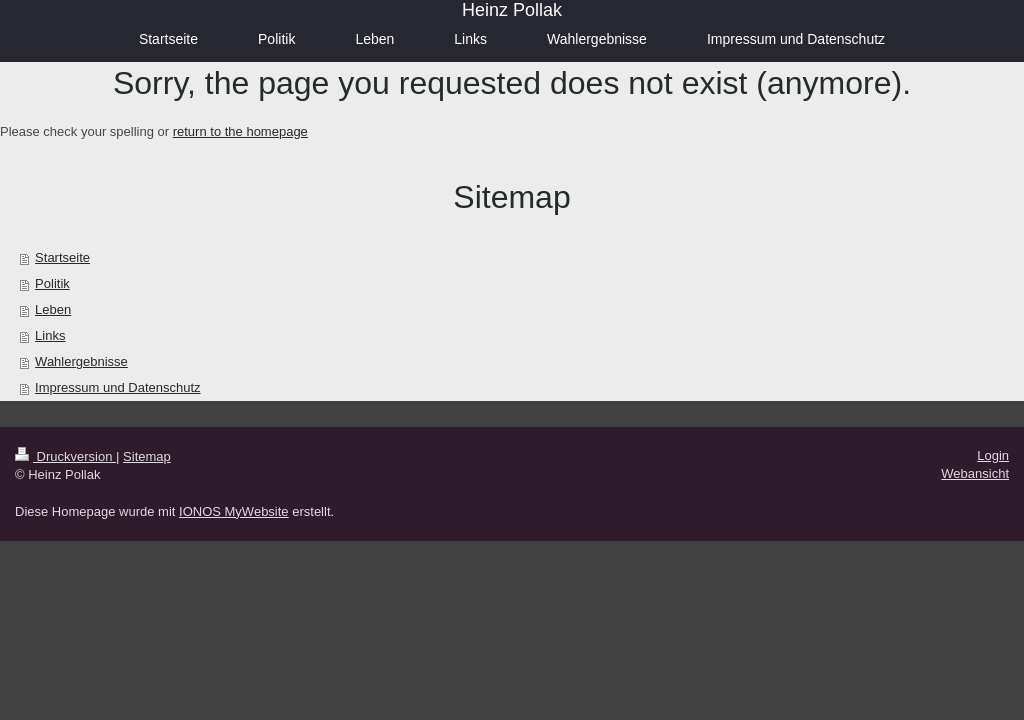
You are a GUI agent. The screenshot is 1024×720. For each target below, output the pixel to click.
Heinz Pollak (512, 10)
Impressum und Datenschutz (117, 387)
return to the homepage (240, 131)
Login (993, 455)
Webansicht (975, 473)
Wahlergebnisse (81, 361)
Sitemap (147, 456)
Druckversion (65, 456)
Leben (53, 309)
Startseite (62, 257)
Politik (52, 283)
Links (50, 335)
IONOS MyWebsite (234, 511)
